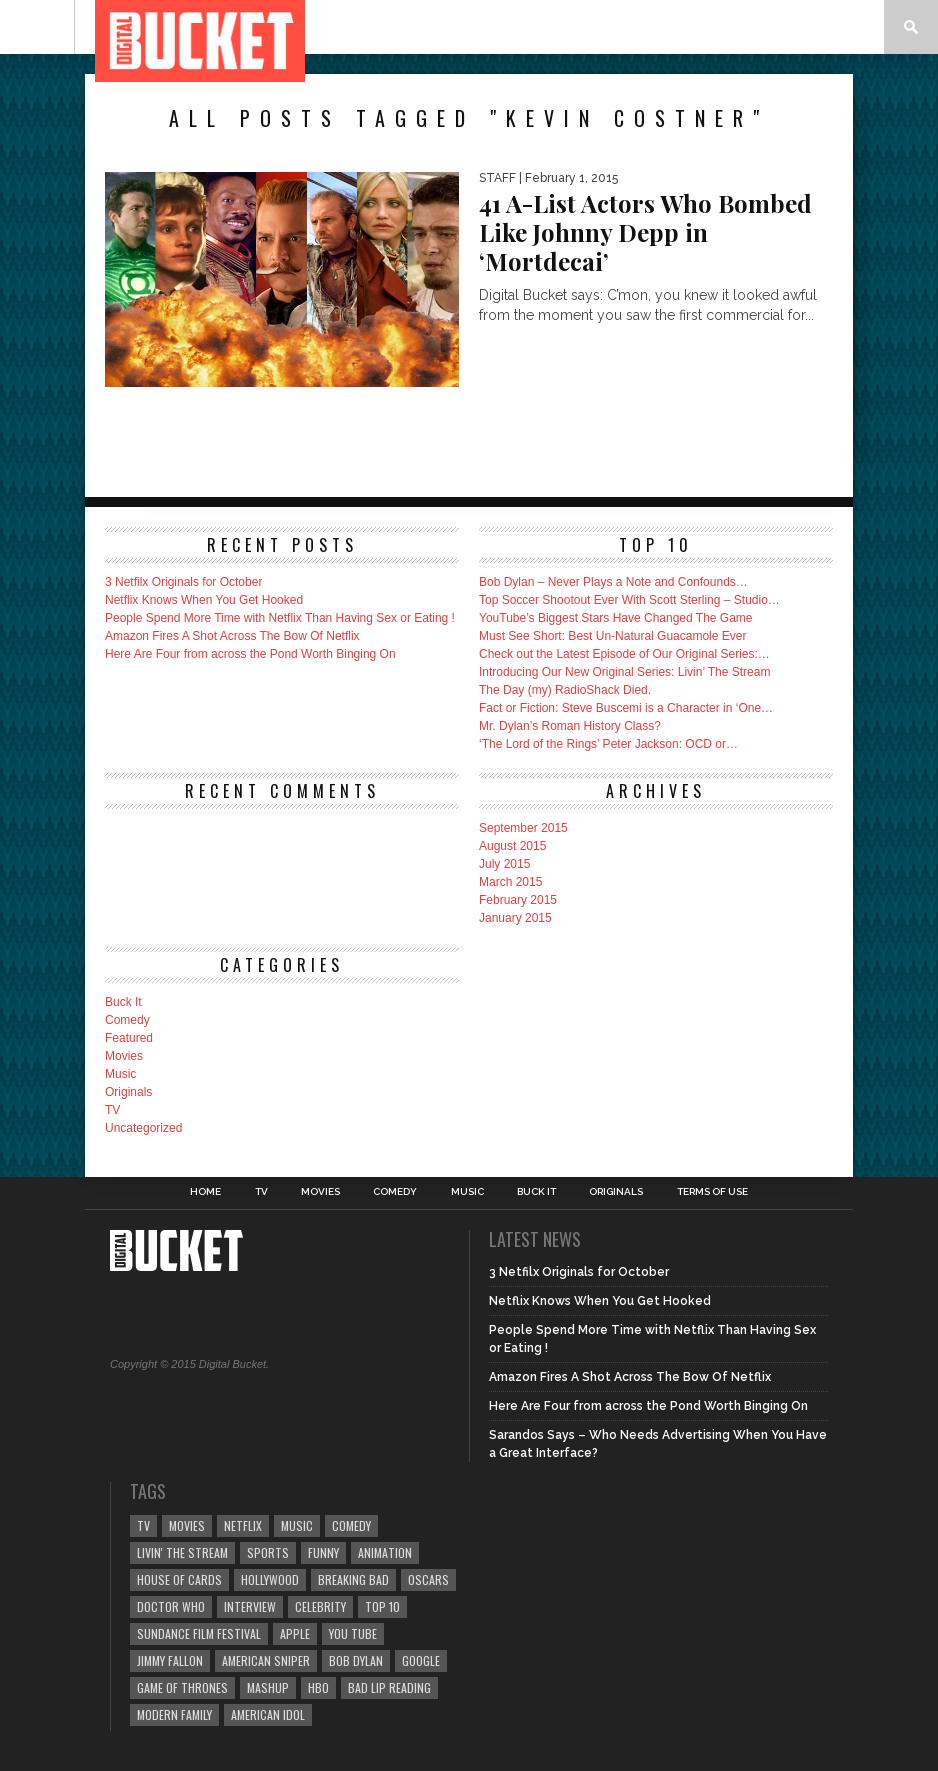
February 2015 (518, 900)
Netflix (243, 1525)
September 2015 (523, 828)
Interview (250, 1606)
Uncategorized (143, 1128)
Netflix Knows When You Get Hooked (204, 600)
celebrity (320, 1606)
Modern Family (174, 1714)
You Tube (353, 1633)
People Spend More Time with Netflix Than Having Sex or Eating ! (280, 618)
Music (120, 1074)
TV (112, 1110)
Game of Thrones (182, 1687)
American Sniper (266, 1660)
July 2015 (504, 864)
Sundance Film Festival (199, 1633)
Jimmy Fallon (170, 1660)
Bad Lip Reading (389, 1687)
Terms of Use (712, 1192)
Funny (323, 1552)
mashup (268, 1687)
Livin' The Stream (182, 1552)
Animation (385, 1552)
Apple (295, 1633)
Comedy (127, 1020)
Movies (124, 1056)
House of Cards (179, 1579)
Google (421, 1660)
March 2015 (510, 882)
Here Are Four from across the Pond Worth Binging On (250, 654)
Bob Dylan (356, 1660)
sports (268, 1552)
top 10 (382, 1606)
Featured (129, 1038)
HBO (318, 1687)
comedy (351, 1525)
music (297, 1525)
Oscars (428, 1579)
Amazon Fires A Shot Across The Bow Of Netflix (232, 636)
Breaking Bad (353, 1579)
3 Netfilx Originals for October (183, 582)
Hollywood (270, 1579)
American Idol (268, 1714)
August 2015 (512, 846)
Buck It (123, 1002)
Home (205, 1192)
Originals (128, 1092)
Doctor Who (171, 1606)
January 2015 (515, 918)
